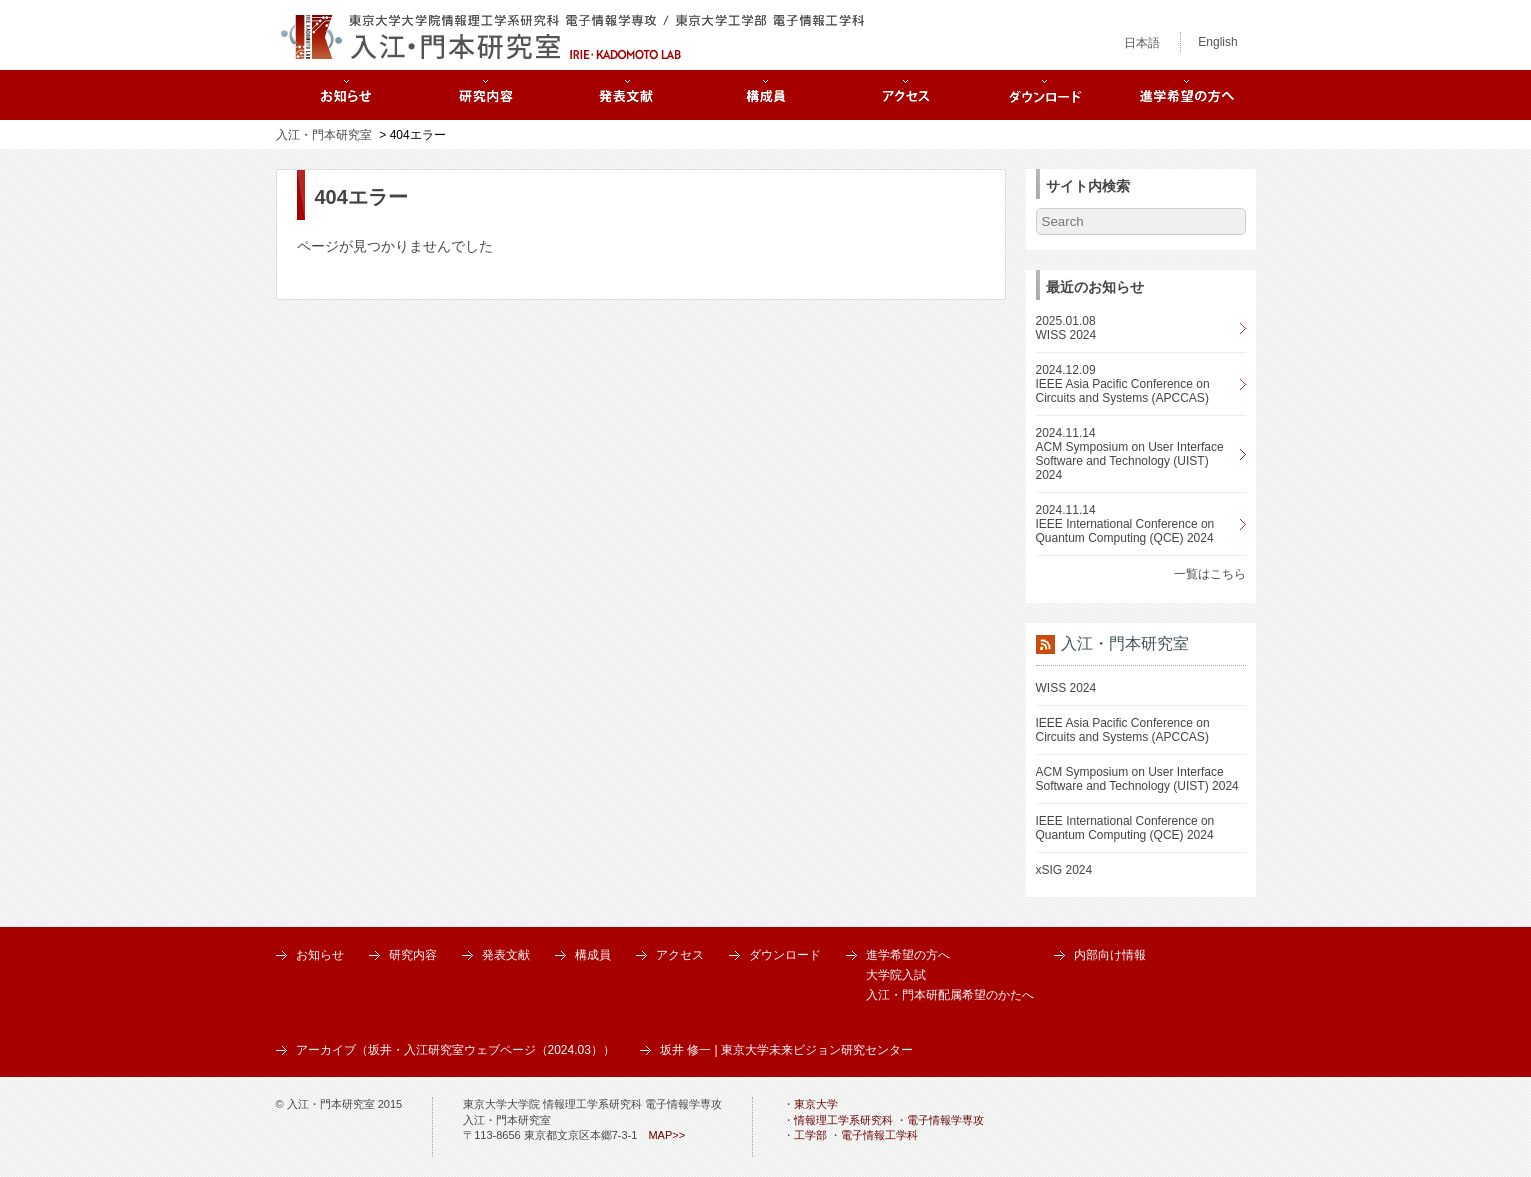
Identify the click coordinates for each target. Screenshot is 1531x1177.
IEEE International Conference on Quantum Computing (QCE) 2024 (1125, 828)
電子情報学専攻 (945, 1120)
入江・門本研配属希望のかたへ (950, 995)
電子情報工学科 (879, 1135)
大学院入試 (896, 975)
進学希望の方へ (908, 955)
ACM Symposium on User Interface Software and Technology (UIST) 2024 (1137, 779)
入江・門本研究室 (324, 135)
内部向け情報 (1110, 955)
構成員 (593, 955)
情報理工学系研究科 (843, 1120)
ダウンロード (785, 955)
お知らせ (320, 955)
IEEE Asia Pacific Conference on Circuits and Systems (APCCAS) (1123, 730)
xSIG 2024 (1064, 870)
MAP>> (666, 1135)
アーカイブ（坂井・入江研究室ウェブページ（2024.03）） (455, 1050)
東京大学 (816, 1104)
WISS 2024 (1066, 688)
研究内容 (413, 955)
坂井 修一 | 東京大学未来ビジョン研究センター (786, 1050)
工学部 (810, 1135)
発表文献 (506, 955)
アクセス (680, 955)
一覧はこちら (1210, 574)
